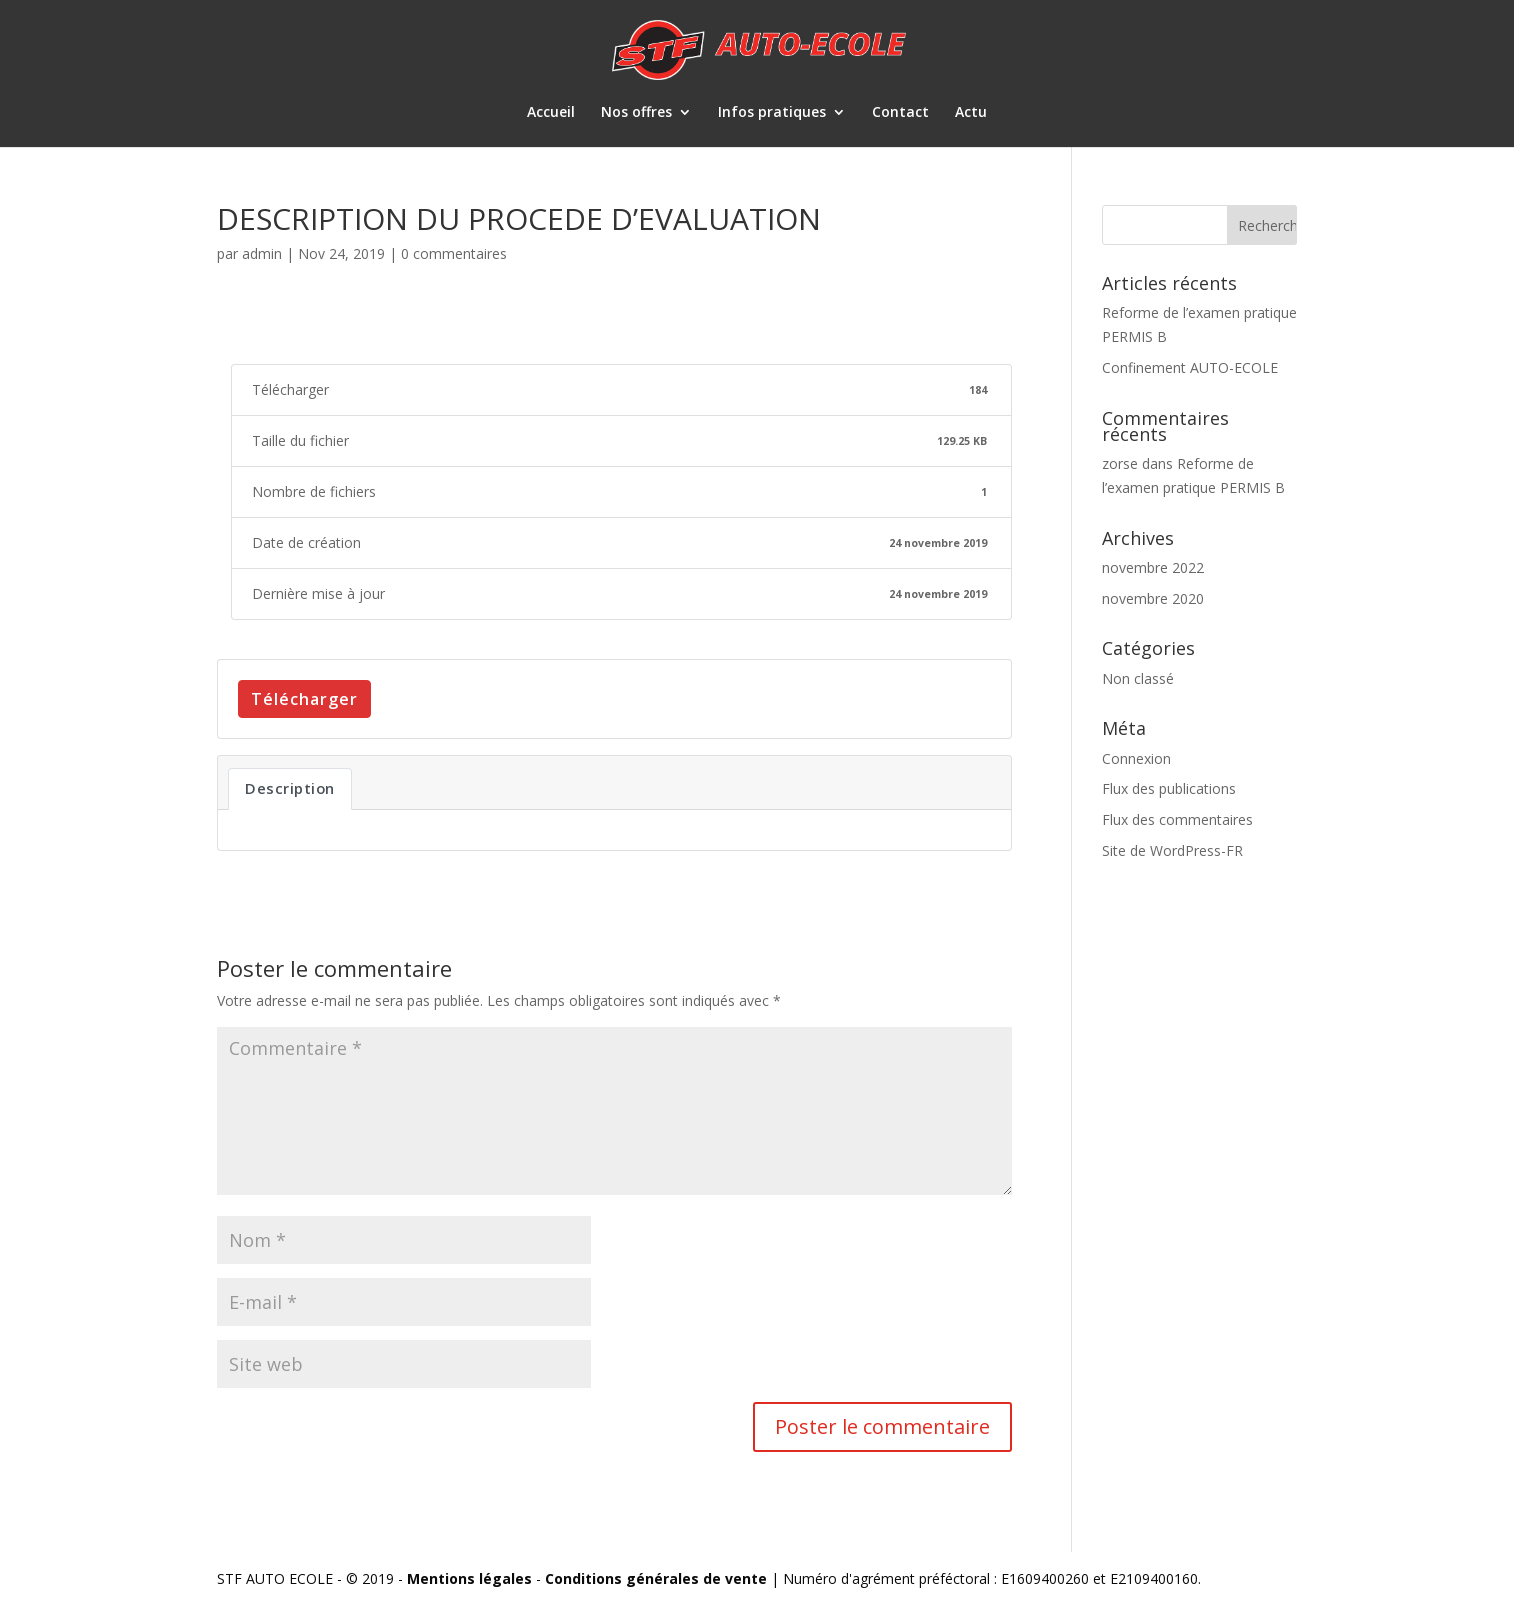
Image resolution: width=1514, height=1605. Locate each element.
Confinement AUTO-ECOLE (1190, 367)
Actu (971, 113)
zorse (1120, 463)
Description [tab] (290, 788)
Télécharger (304, 699)
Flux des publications (1169, 788)
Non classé (1138, 678)
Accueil (551, 113)
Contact (900, 113)
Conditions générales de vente (656, 1578)
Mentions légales (469, 1578)
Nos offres (636, 113)
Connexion (1136, 758)
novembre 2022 (1153, 567)
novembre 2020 (1153, 598)
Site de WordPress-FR (1172, 850)
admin (262, 253)
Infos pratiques (772, 113)
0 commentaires (454, 253)
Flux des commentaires (1177, 819)
